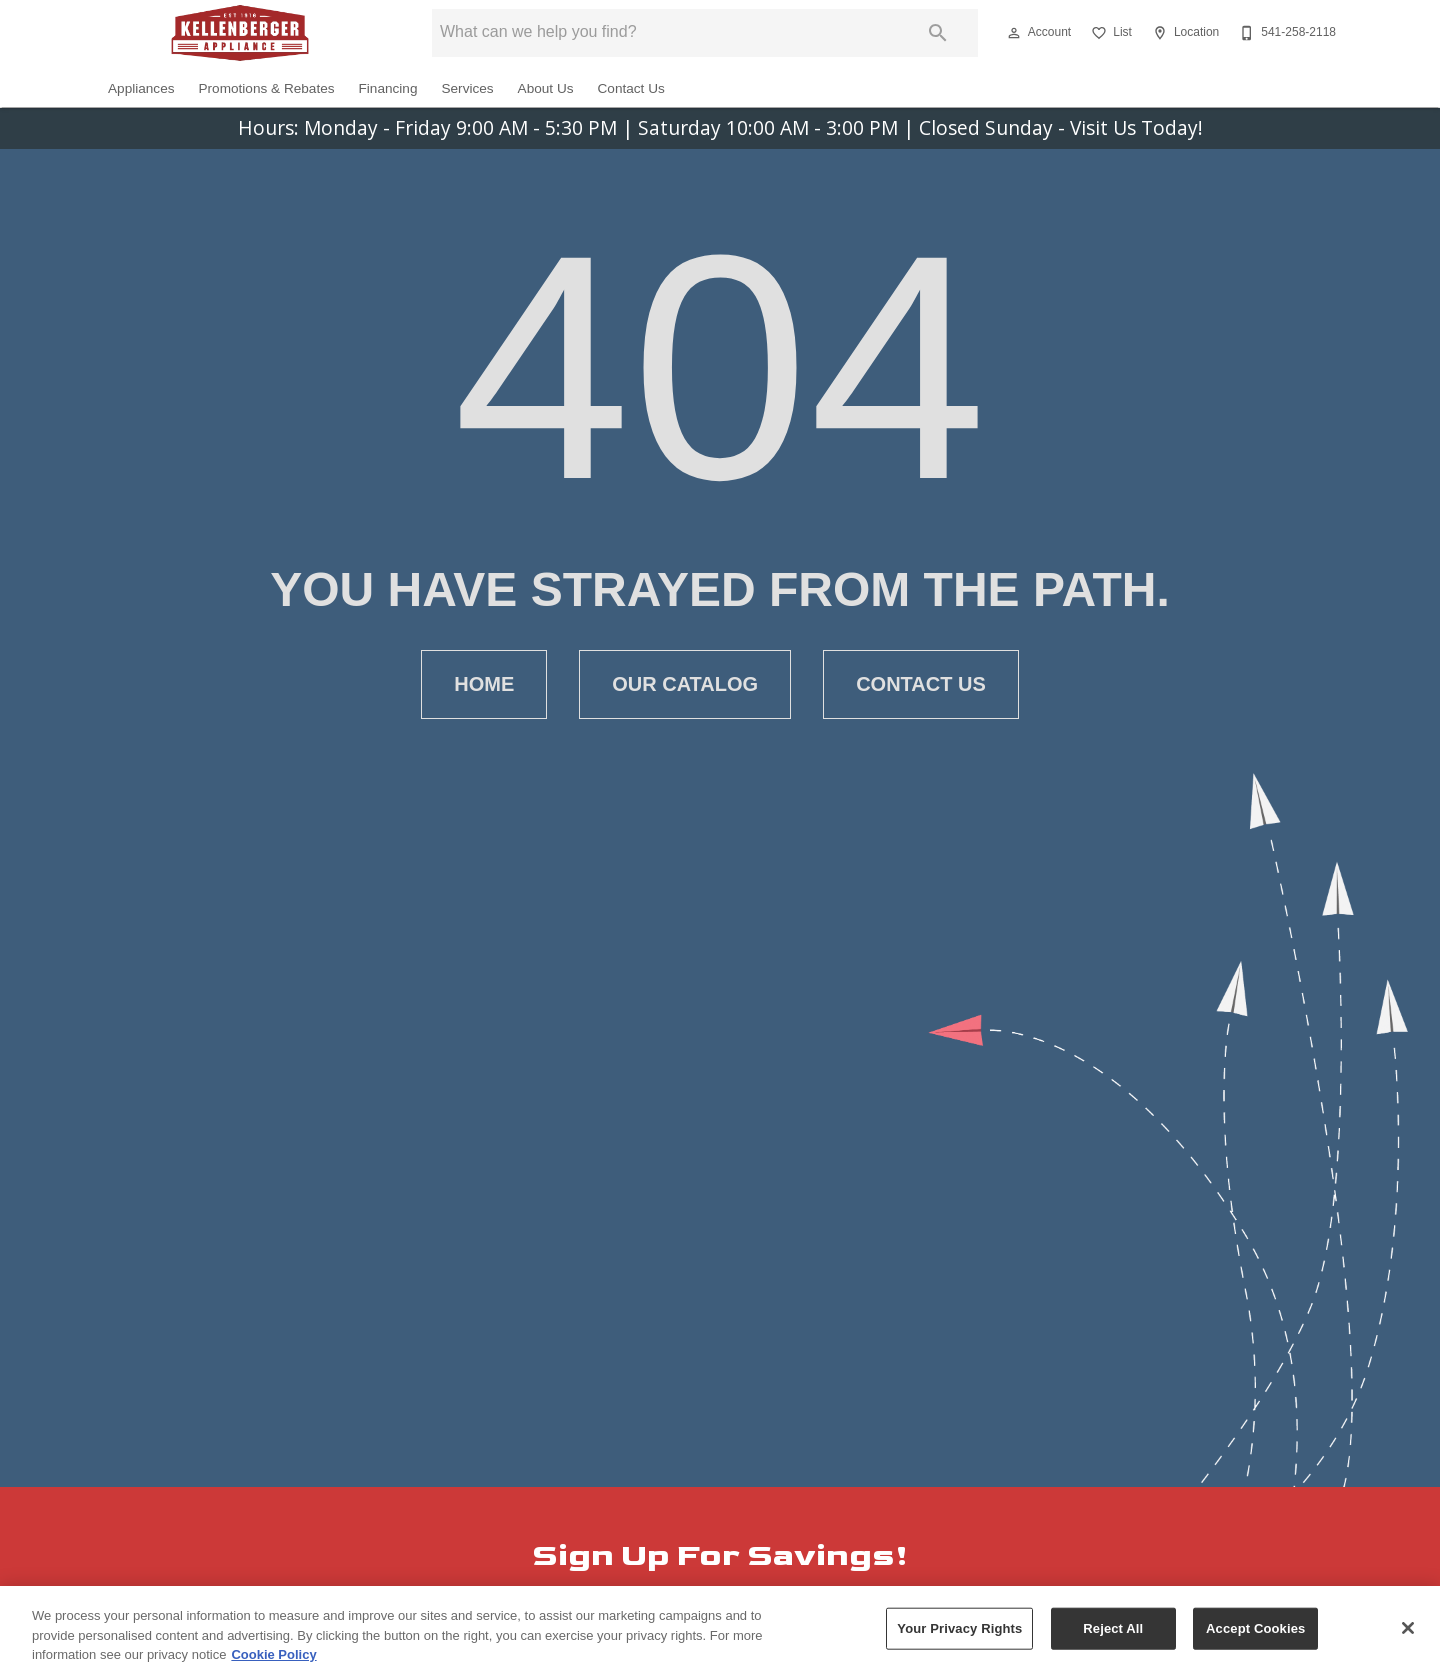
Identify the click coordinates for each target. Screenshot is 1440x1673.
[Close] (1408, 1635)
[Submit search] (938, 33)
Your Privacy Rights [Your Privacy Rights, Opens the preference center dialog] (959, 1635)
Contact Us (631, 88)
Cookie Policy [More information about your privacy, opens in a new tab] (273, 1661)
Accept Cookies (1255, 1635)
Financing (388, 88)
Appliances (141, 88)
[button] (1014, 33)
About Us (546, 88)
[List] (1109, 33)
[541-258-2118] (1285, 33)
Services (467, 88)
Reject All (1113, 1635)
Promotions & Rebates (267, 88)
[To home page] (240, 33)
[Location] (1183, 33)
